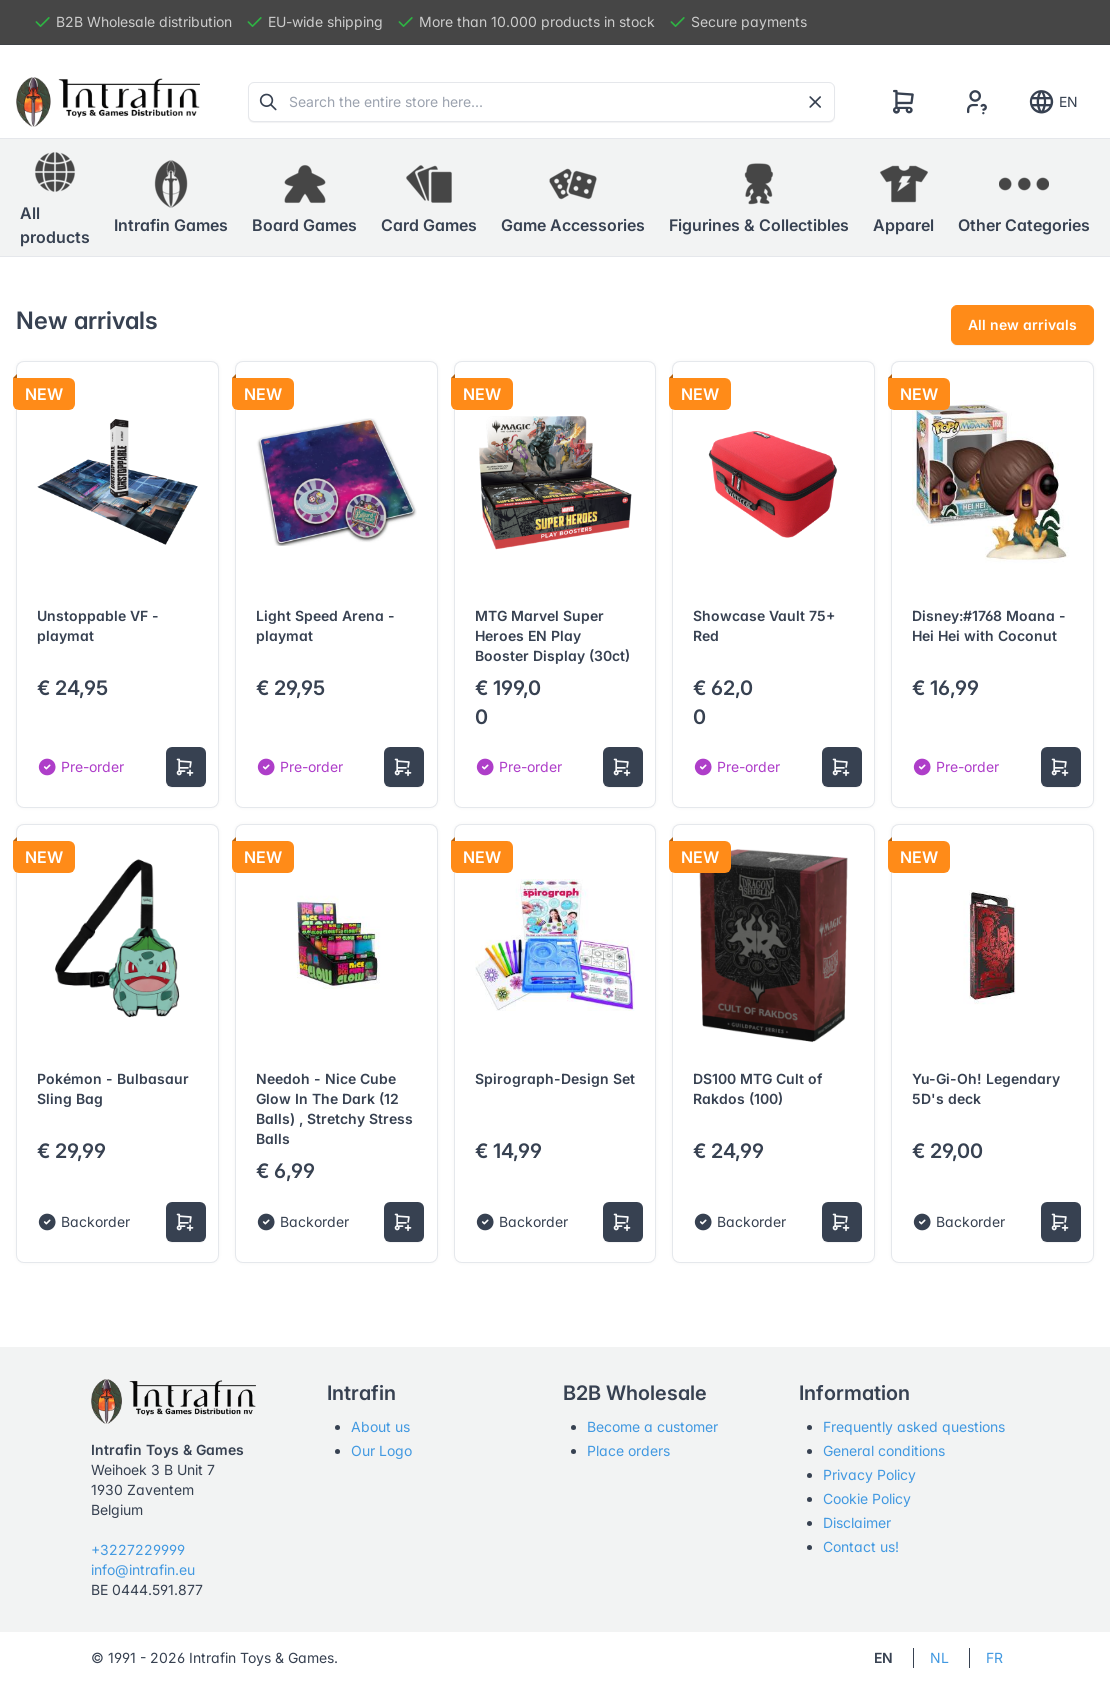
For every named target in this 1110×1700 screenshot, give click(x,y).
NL (939, 1657)
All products (55, 197)
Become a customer (652, 1426)
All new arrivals (1022, 324)
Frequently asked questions (914, 1426)
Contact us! (861, 1546)
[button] (171, 198)
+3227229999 (138, 1549)
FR (994, 1657)
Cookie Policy (867, 1498)
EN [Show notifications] (1052, 102)
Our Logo (381, 1450)
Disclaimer (857, 1522)
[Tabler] (108, 102)
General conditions (884, 1450)
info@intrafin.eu (143, 1569)
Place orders (628, 1450)
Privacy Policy (869, 1474)
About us (380, 1426)
